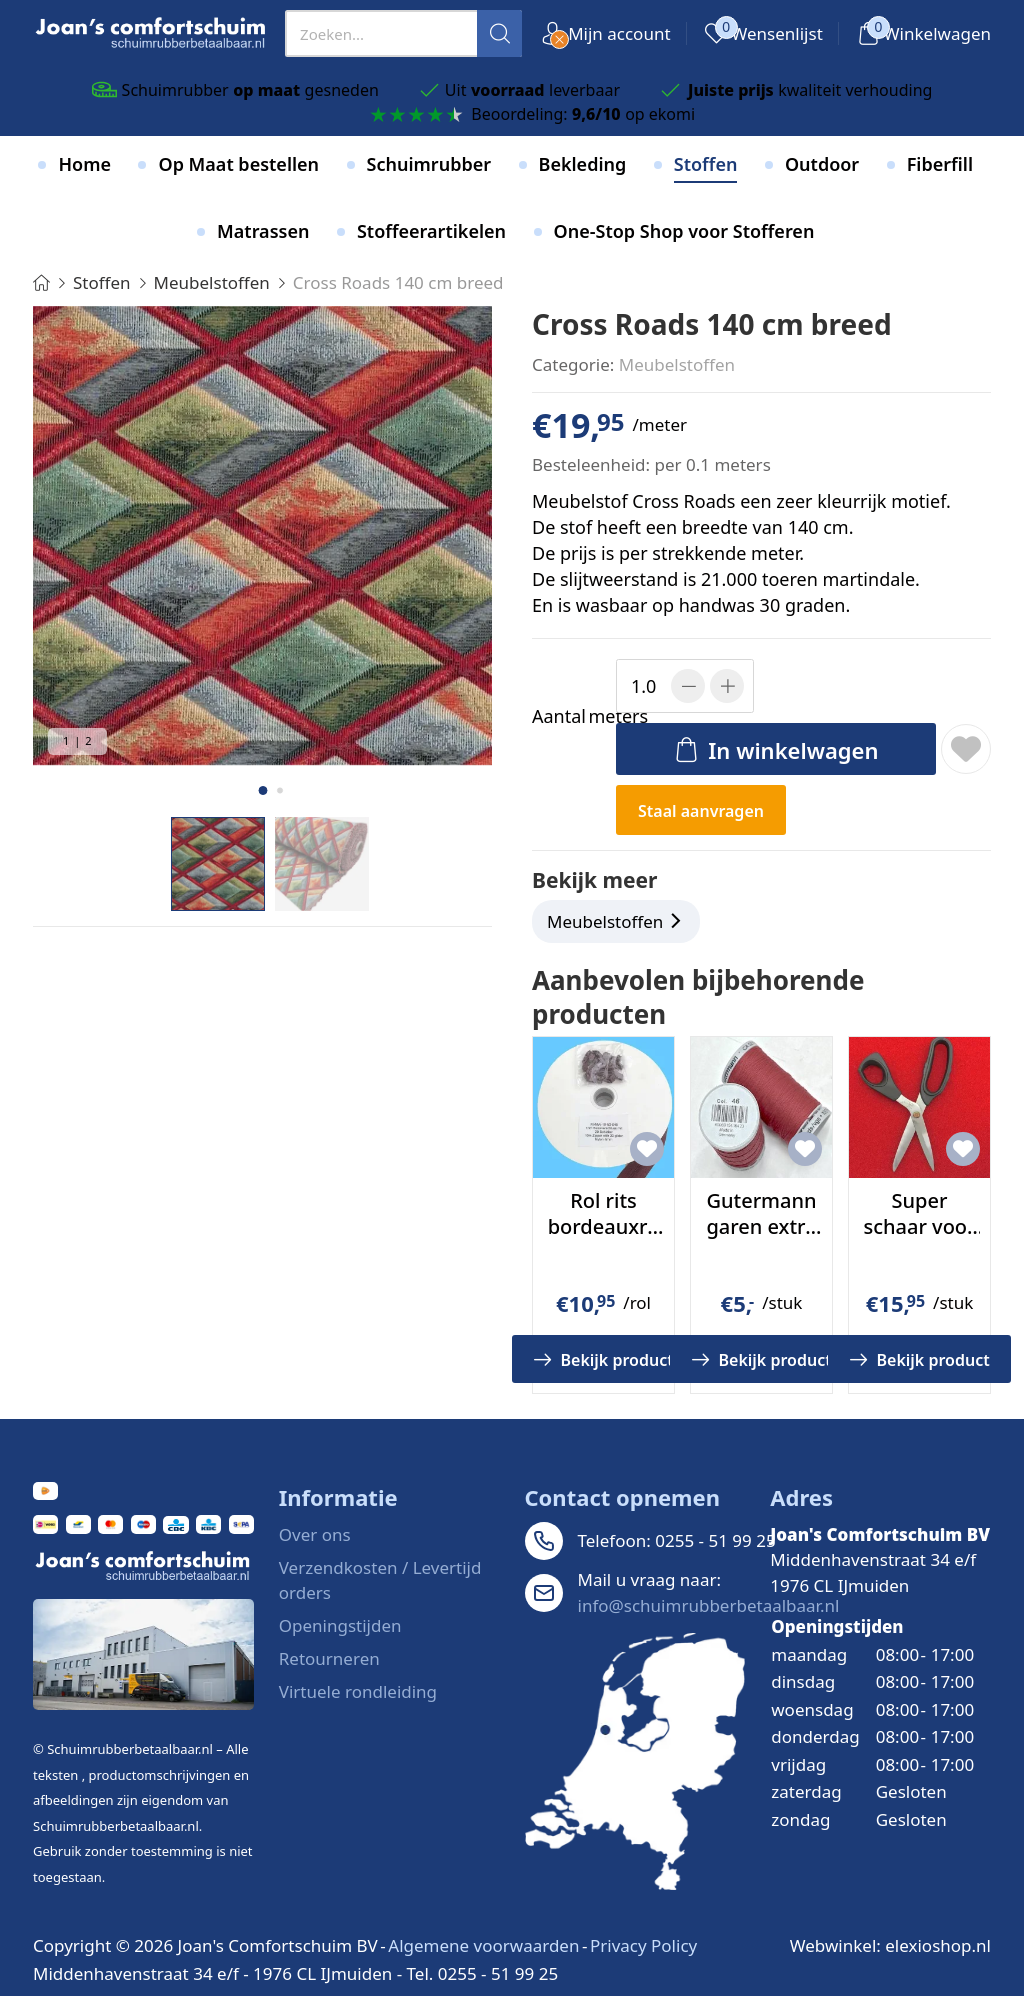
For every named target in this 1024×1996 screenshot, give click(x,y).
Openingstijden (340, 1625)
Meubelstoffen (677, 364)
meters (570, 716)
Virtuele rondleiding (358, 1691)
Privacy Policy (643, 1945)
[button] (262, 790)
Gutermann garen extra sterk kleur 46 (761, 1239)
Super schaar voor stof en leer (919, 1226)
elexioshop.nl (938, 1945)
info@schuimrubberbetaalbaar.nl (709, 1605)
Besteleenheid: (591, 464)
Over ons (315, 1534)
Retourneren (329, 1658)
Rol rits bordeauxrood (604, 1226)
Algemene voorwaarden (483, 1945)
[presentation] (403, 33)
